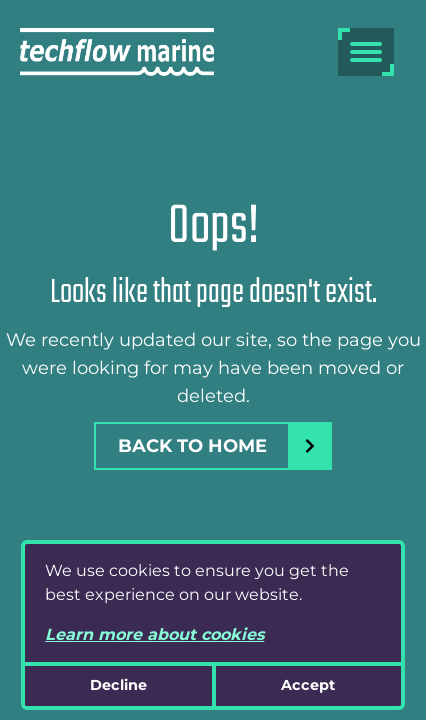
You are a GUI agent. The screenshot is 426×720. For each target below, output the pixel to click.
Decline (118, 685)
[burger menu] (366, 52)
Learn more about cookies (154, 634)
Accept (308, 685)
